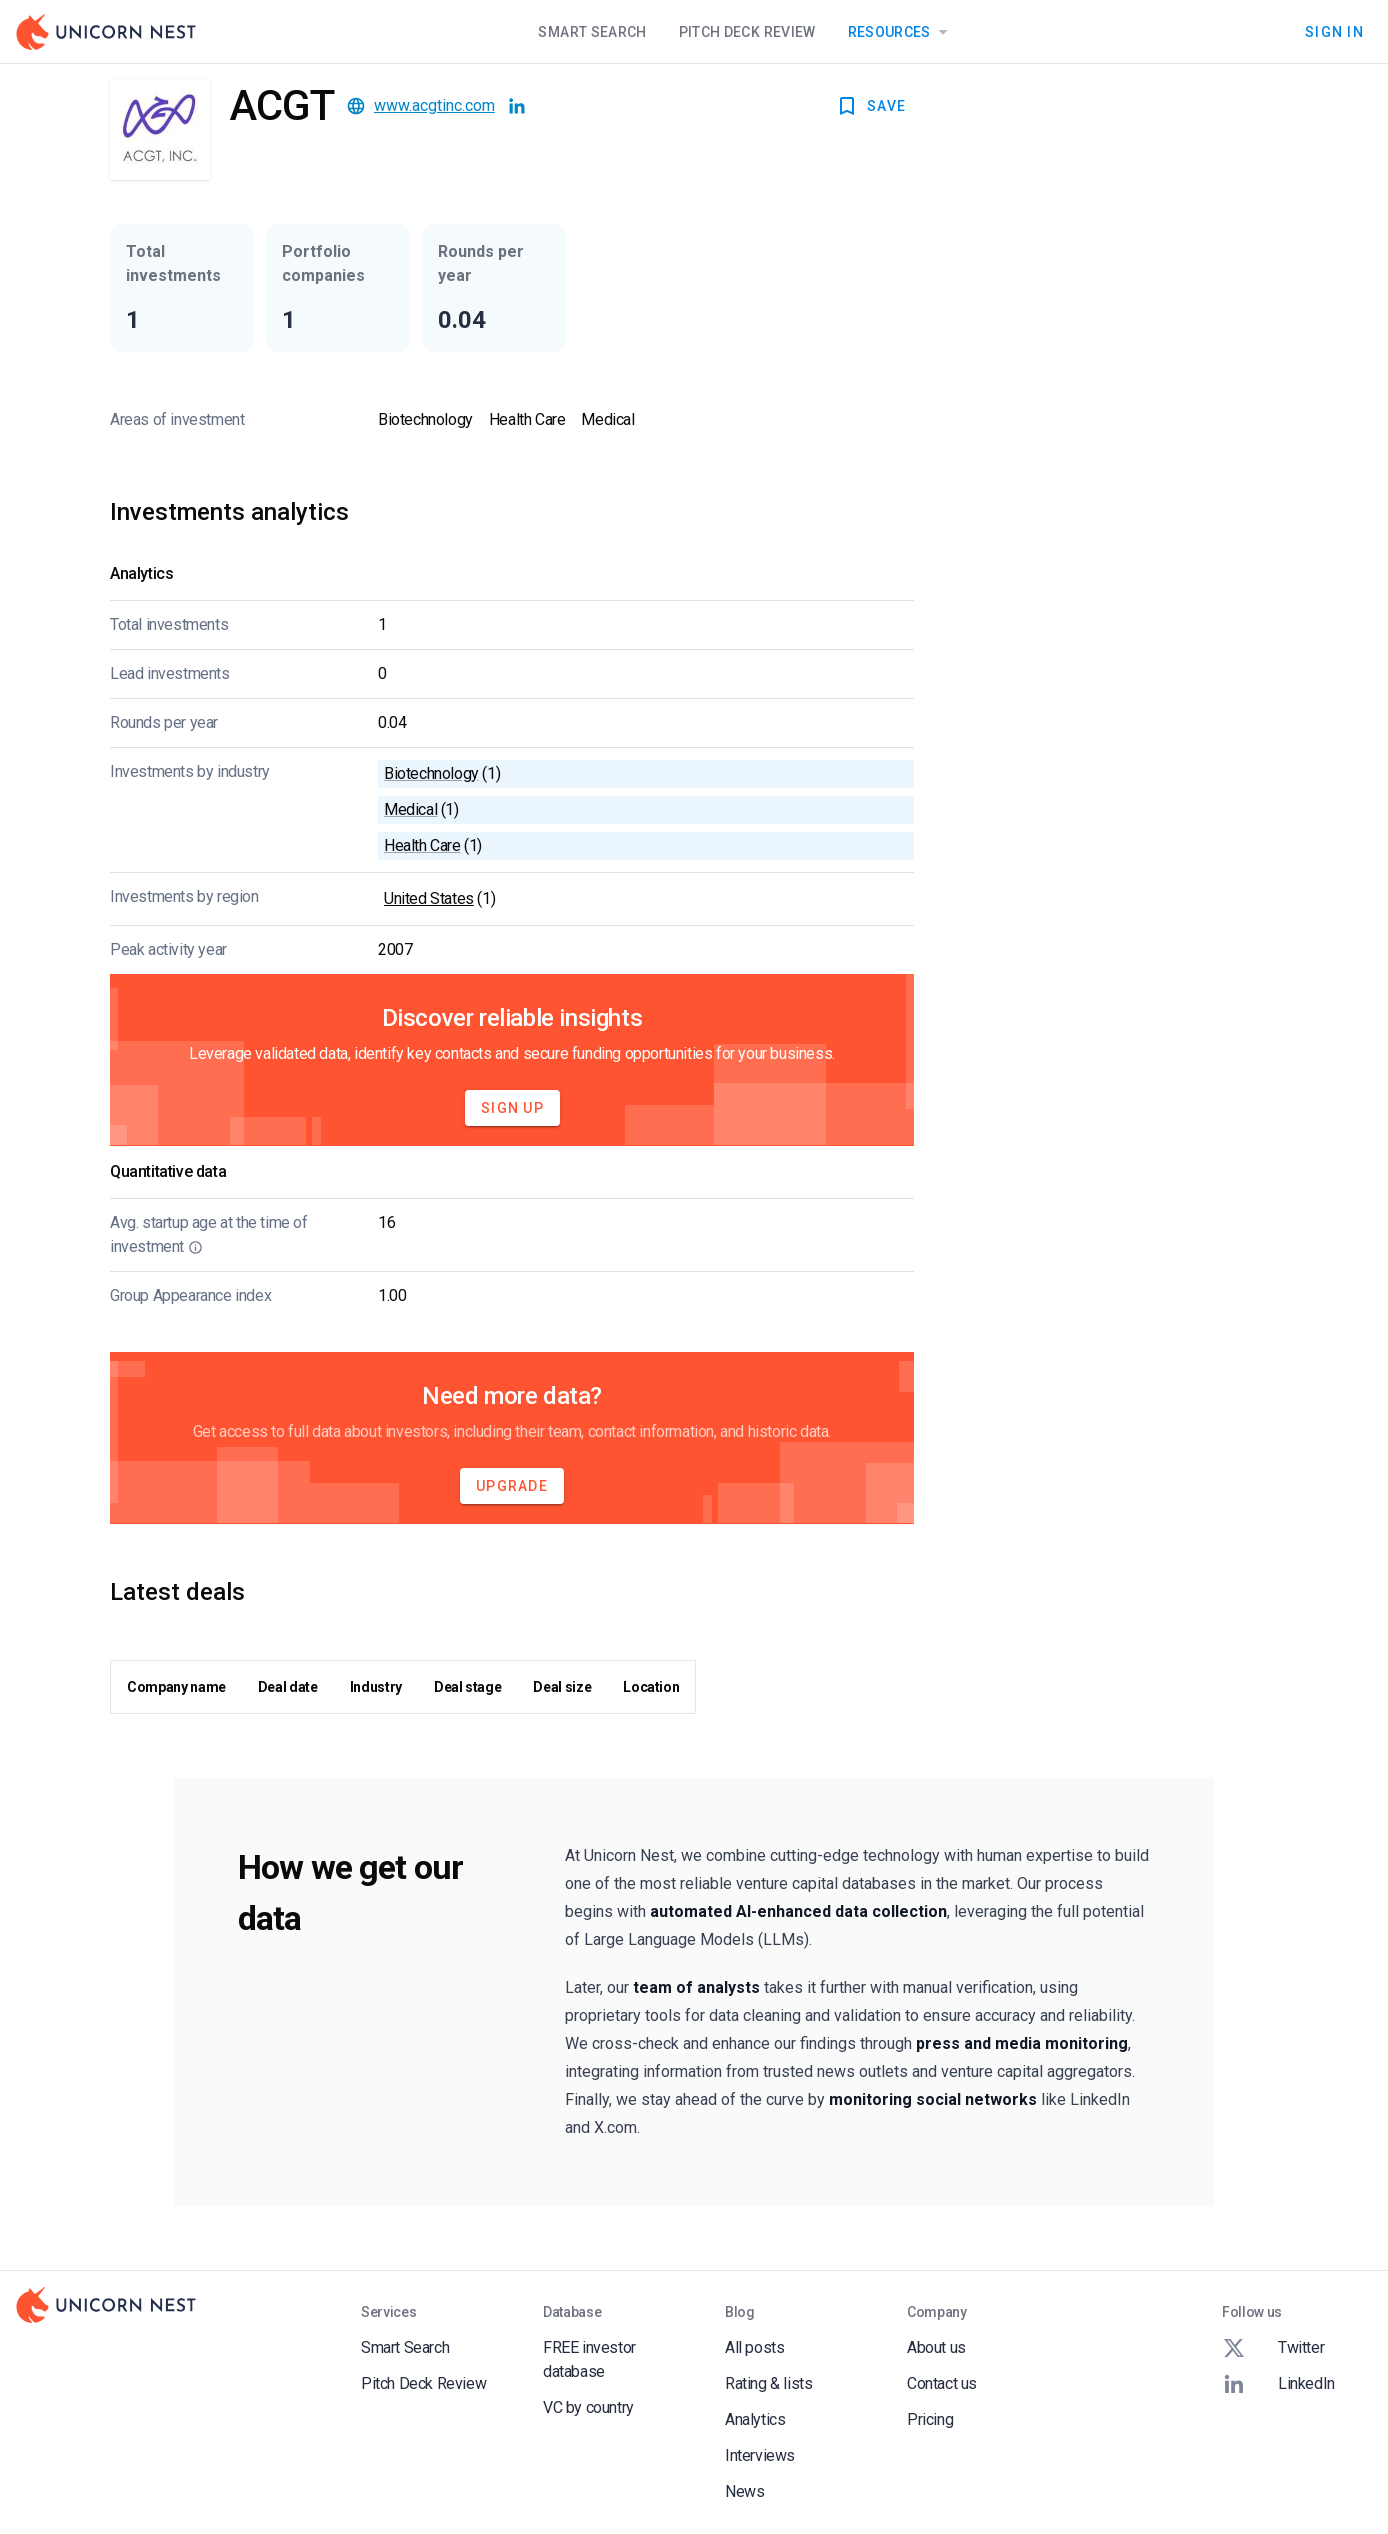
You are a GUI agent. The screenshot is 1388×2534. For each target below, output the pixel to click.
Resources (901, 32)
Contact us (942, 2383)
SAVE (870, 106)
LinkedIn (1278, 2384)
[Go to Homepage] (106, 32)
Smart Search (592, 32)
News (744, 2491)
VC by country (588, 2407)
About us (936, 2347)
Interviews (760, 2455)
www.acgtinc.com (434, 105)
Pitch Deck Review (747, 32)
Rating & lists (768, 2383)
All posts (754, 2347)
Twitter (1273, 2348)
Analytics (755, 2419)
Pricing (930, 2419)
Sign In (1334, 32)
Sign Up (512, 1108)
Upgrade (512, 1486)
